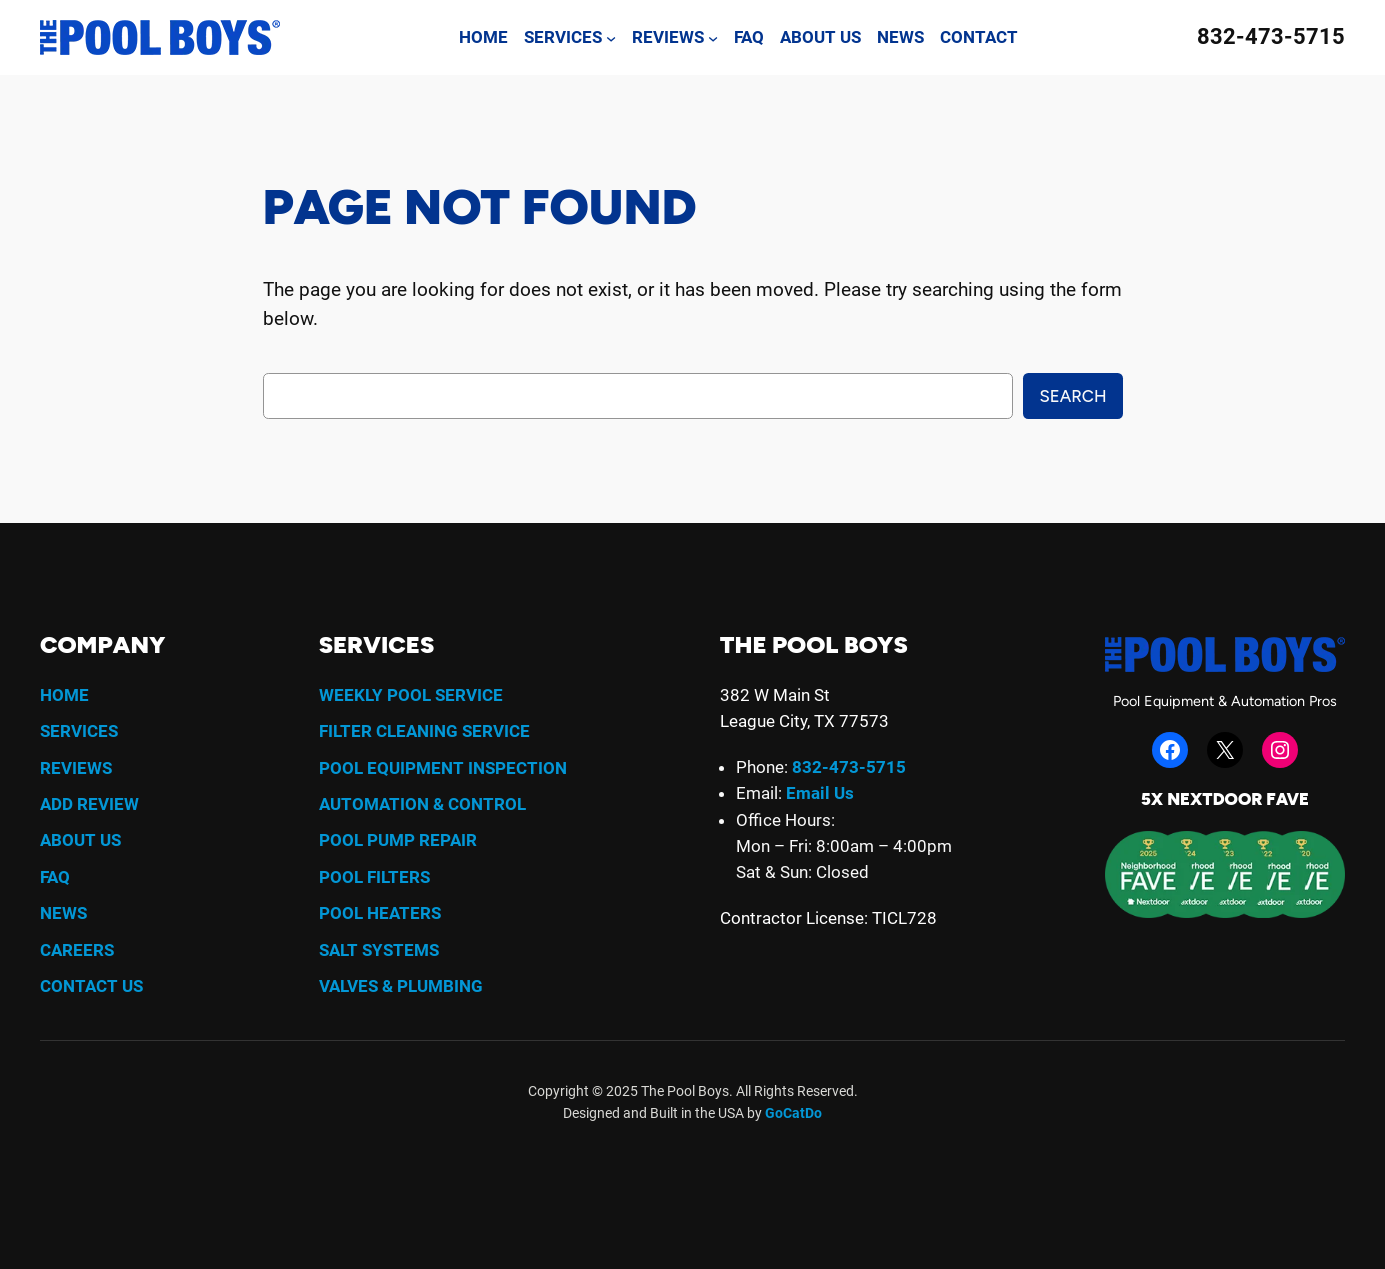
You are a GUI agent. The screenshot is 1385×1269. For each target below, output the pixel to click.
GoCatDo (793, 1113)
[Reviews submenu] (713, 37)
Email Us (820, 793)
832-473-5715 (1271, 36)
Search (1072, 396)
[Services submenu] (611, 37)
